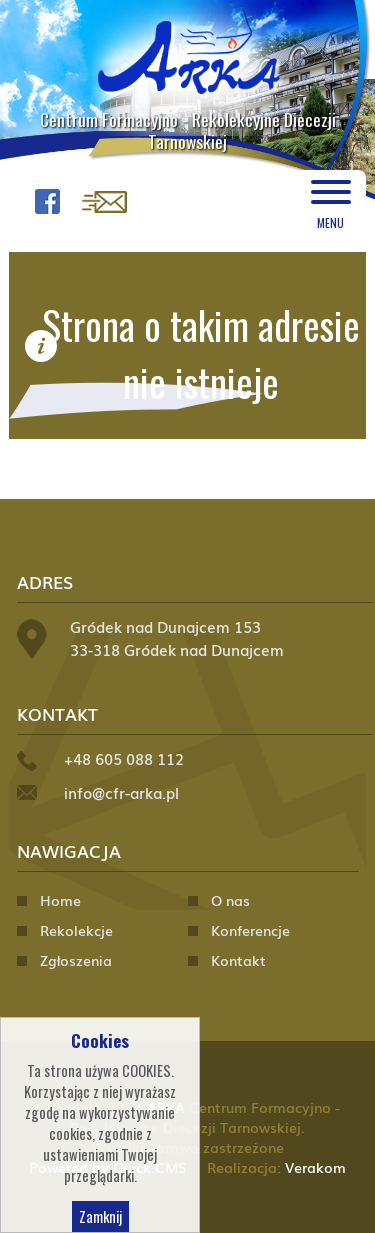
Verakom (315, 1167)
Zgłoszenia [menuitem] (76, 960)
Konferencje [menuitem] (250, 930)
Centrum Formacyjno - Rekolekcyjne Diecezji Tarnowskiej (188, 130)
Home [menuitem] (60, 900)
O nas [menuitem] (230, 900)
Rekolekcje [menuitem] (76, 930)
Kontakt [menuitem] (238, 960)
